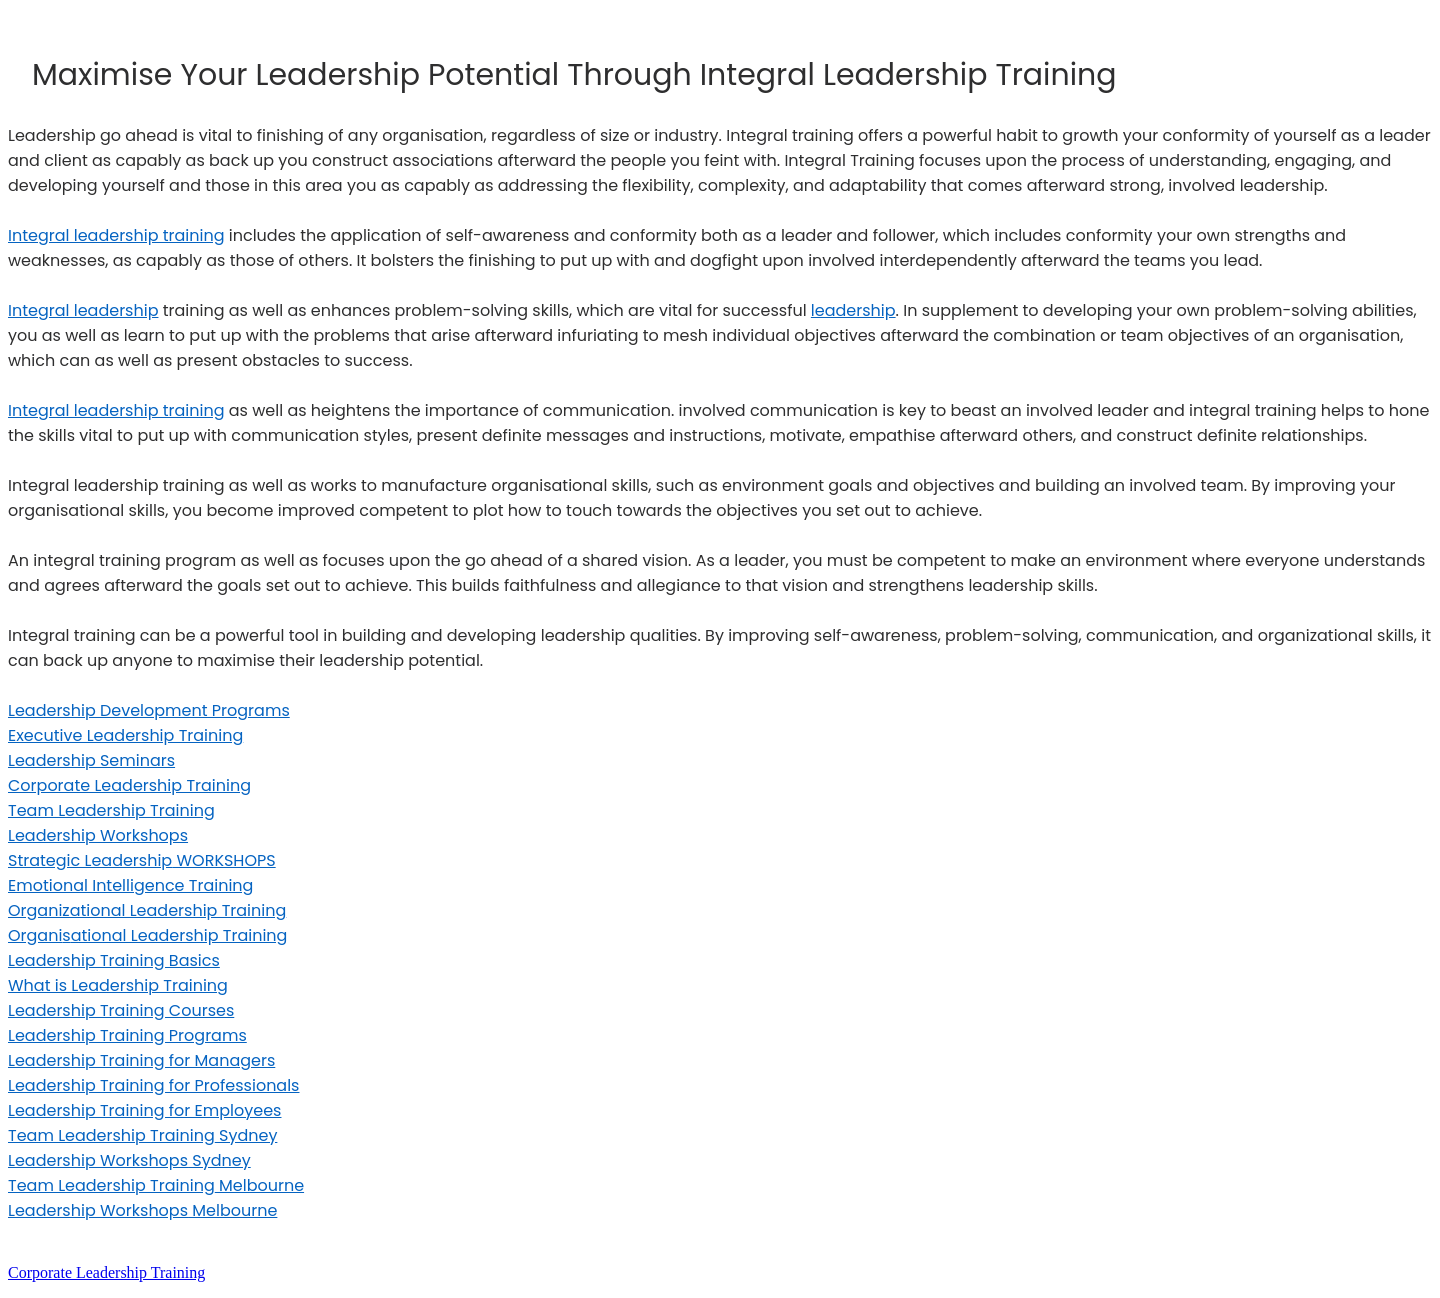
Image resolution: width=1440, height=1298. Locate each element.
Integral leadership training (116, 235)
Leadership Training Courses (121, 1010)
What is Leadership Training (118, 985)
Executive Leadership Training (125, 735)
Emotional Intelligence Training (130, 885)
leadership (853, 310)
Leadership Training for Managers (141, 1060)
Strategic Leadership (142, 860)
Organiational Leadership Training (147, 935)
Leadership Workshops (98, 835)
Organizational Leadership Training (147, 910)
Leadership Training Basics (114, 960)
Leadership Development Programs (149, 710)
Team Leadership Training (111, 810)
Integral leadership (83, 310)
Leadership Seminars (91, 760)
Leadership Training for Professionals (153, 1085)
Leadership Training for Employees (144, 1110)
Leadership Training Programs (127, 1035)
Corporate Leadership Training (129, 785)
